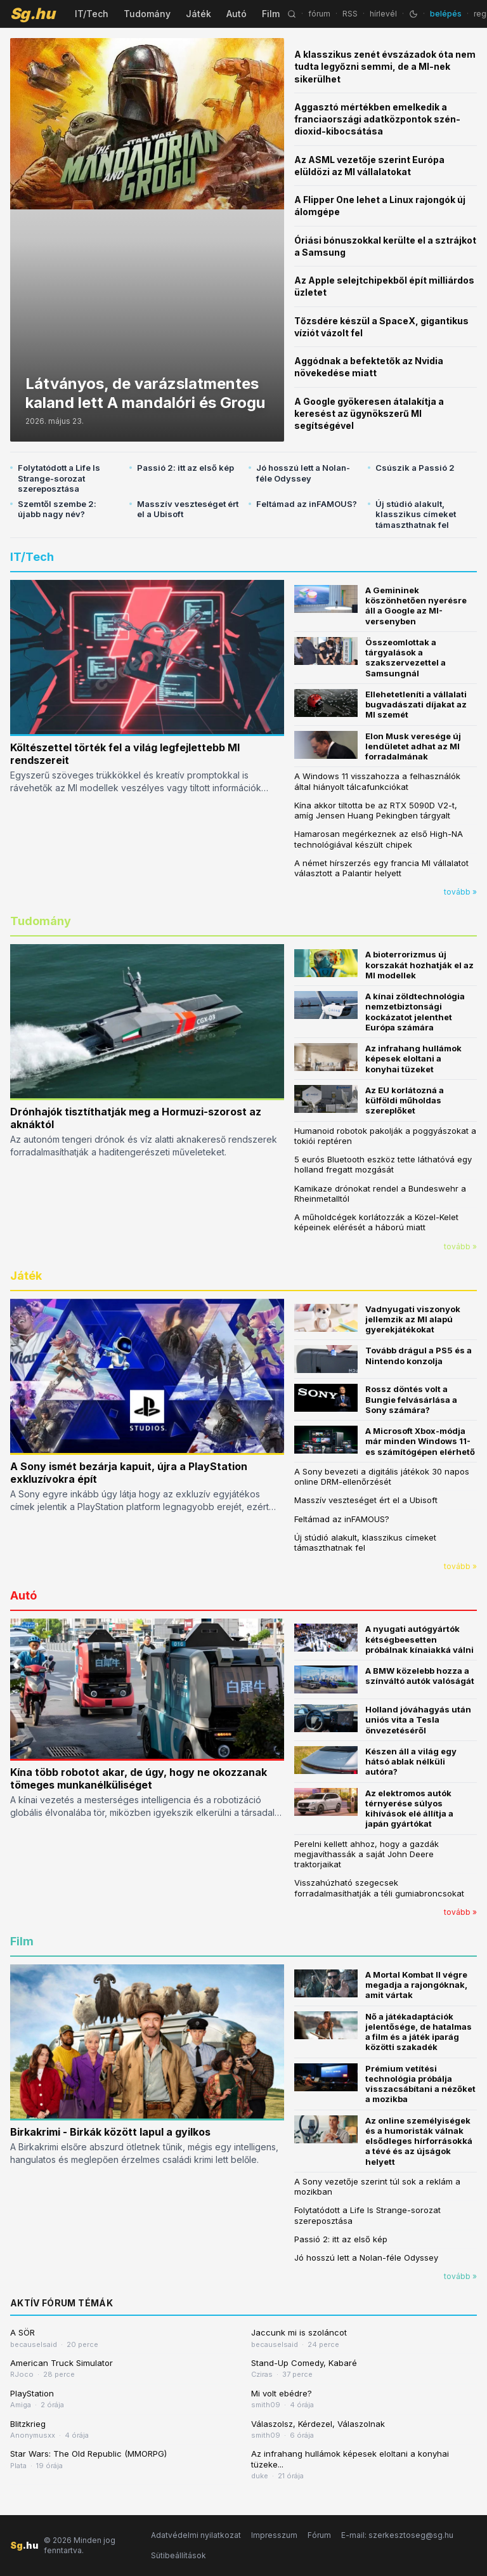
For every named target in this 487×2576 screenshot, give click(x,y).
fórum (319, 13)
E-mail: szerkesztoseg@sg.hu (397, 2535)
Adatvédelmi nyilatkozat (196, 2535)
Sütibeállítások (178, 2555)
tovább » (460, 892)
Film (271, 13)
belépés (446, 13)
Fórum (319, 2535)
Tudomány (147, 13)
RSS (350, 13)
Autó (236, 13)
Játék (198, 13)
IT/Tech (91, 13)
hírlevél (383, 13)
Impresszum (274, 2535)
